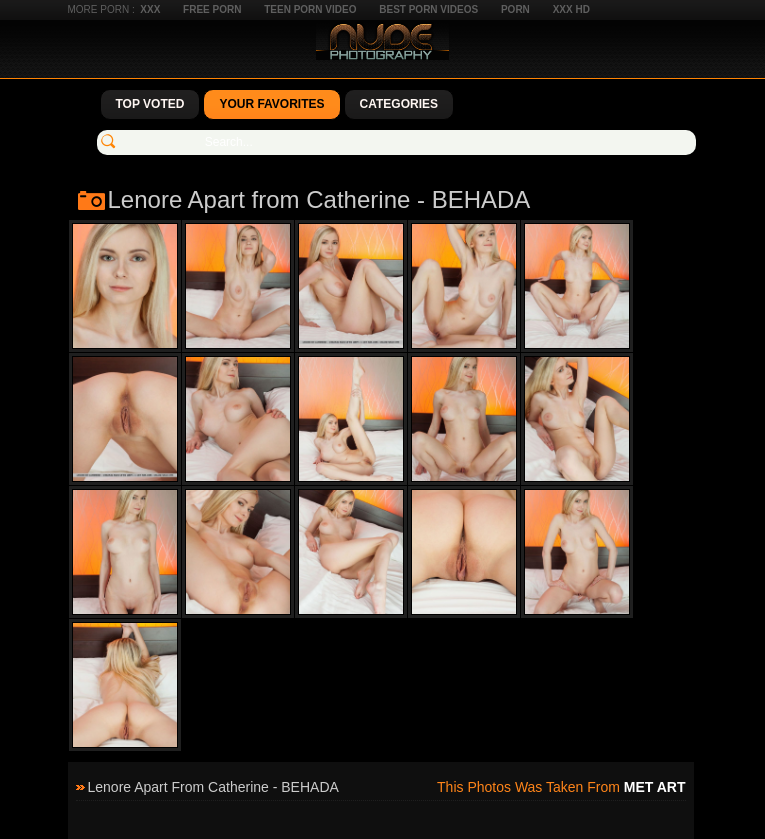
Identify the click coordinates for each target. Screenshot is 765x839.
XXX (150, 9)
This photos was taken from (561, 787)
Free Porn (212, 9)
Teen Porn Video (310, 9)
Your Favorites (271, 104)
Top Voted (150, 104)
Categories (399, 104)
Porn (515, 9)
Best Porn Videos (428, 9)
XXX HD (571, 9)
